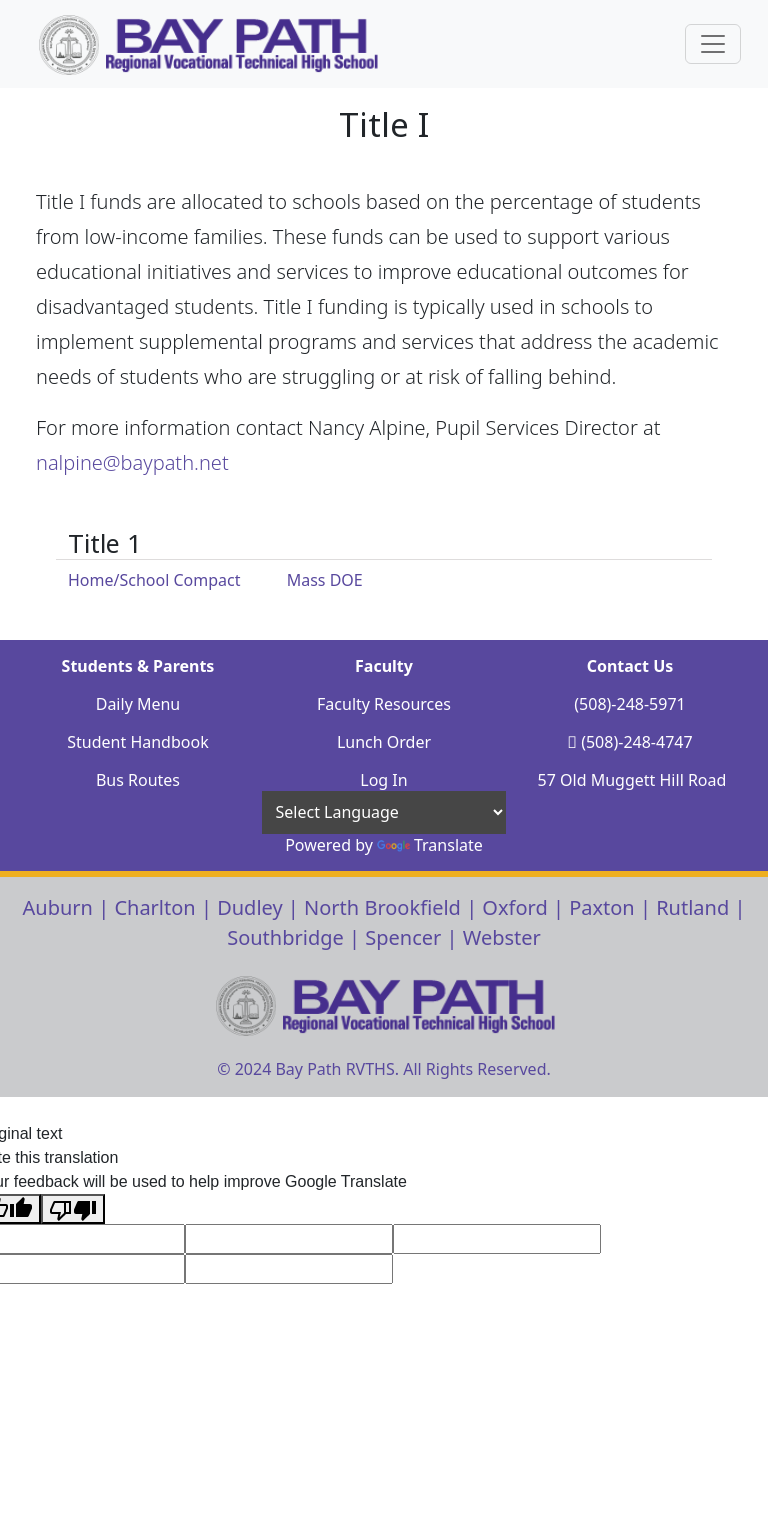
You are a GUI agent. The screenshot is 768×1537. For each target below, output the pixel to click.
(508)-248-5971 (629, 704)
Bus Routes (138, 780)
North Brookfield (382, 907)
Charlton (154, 907)
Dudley (250, 907)
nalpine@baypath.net (132, 462)
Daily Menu (138, 704)
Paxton (602, 907)
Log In (383, 780)
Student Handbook (137, 742)
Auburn (58, 907)
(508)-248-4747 (636, 742)
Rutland (692, 907)
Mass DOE (325, 580)
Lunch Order (384, 742)
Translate (430, 845)
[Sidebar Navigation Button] (713, 44)
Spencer (403, 937)
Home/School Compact (154, 580)
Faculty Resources (384, 704)
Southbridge (285, 937)
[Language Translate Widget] (384, 812)
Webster (502, 937)
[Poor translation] (73, 1209)
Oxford (514, 907)
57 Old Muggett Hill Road (632, 780)
